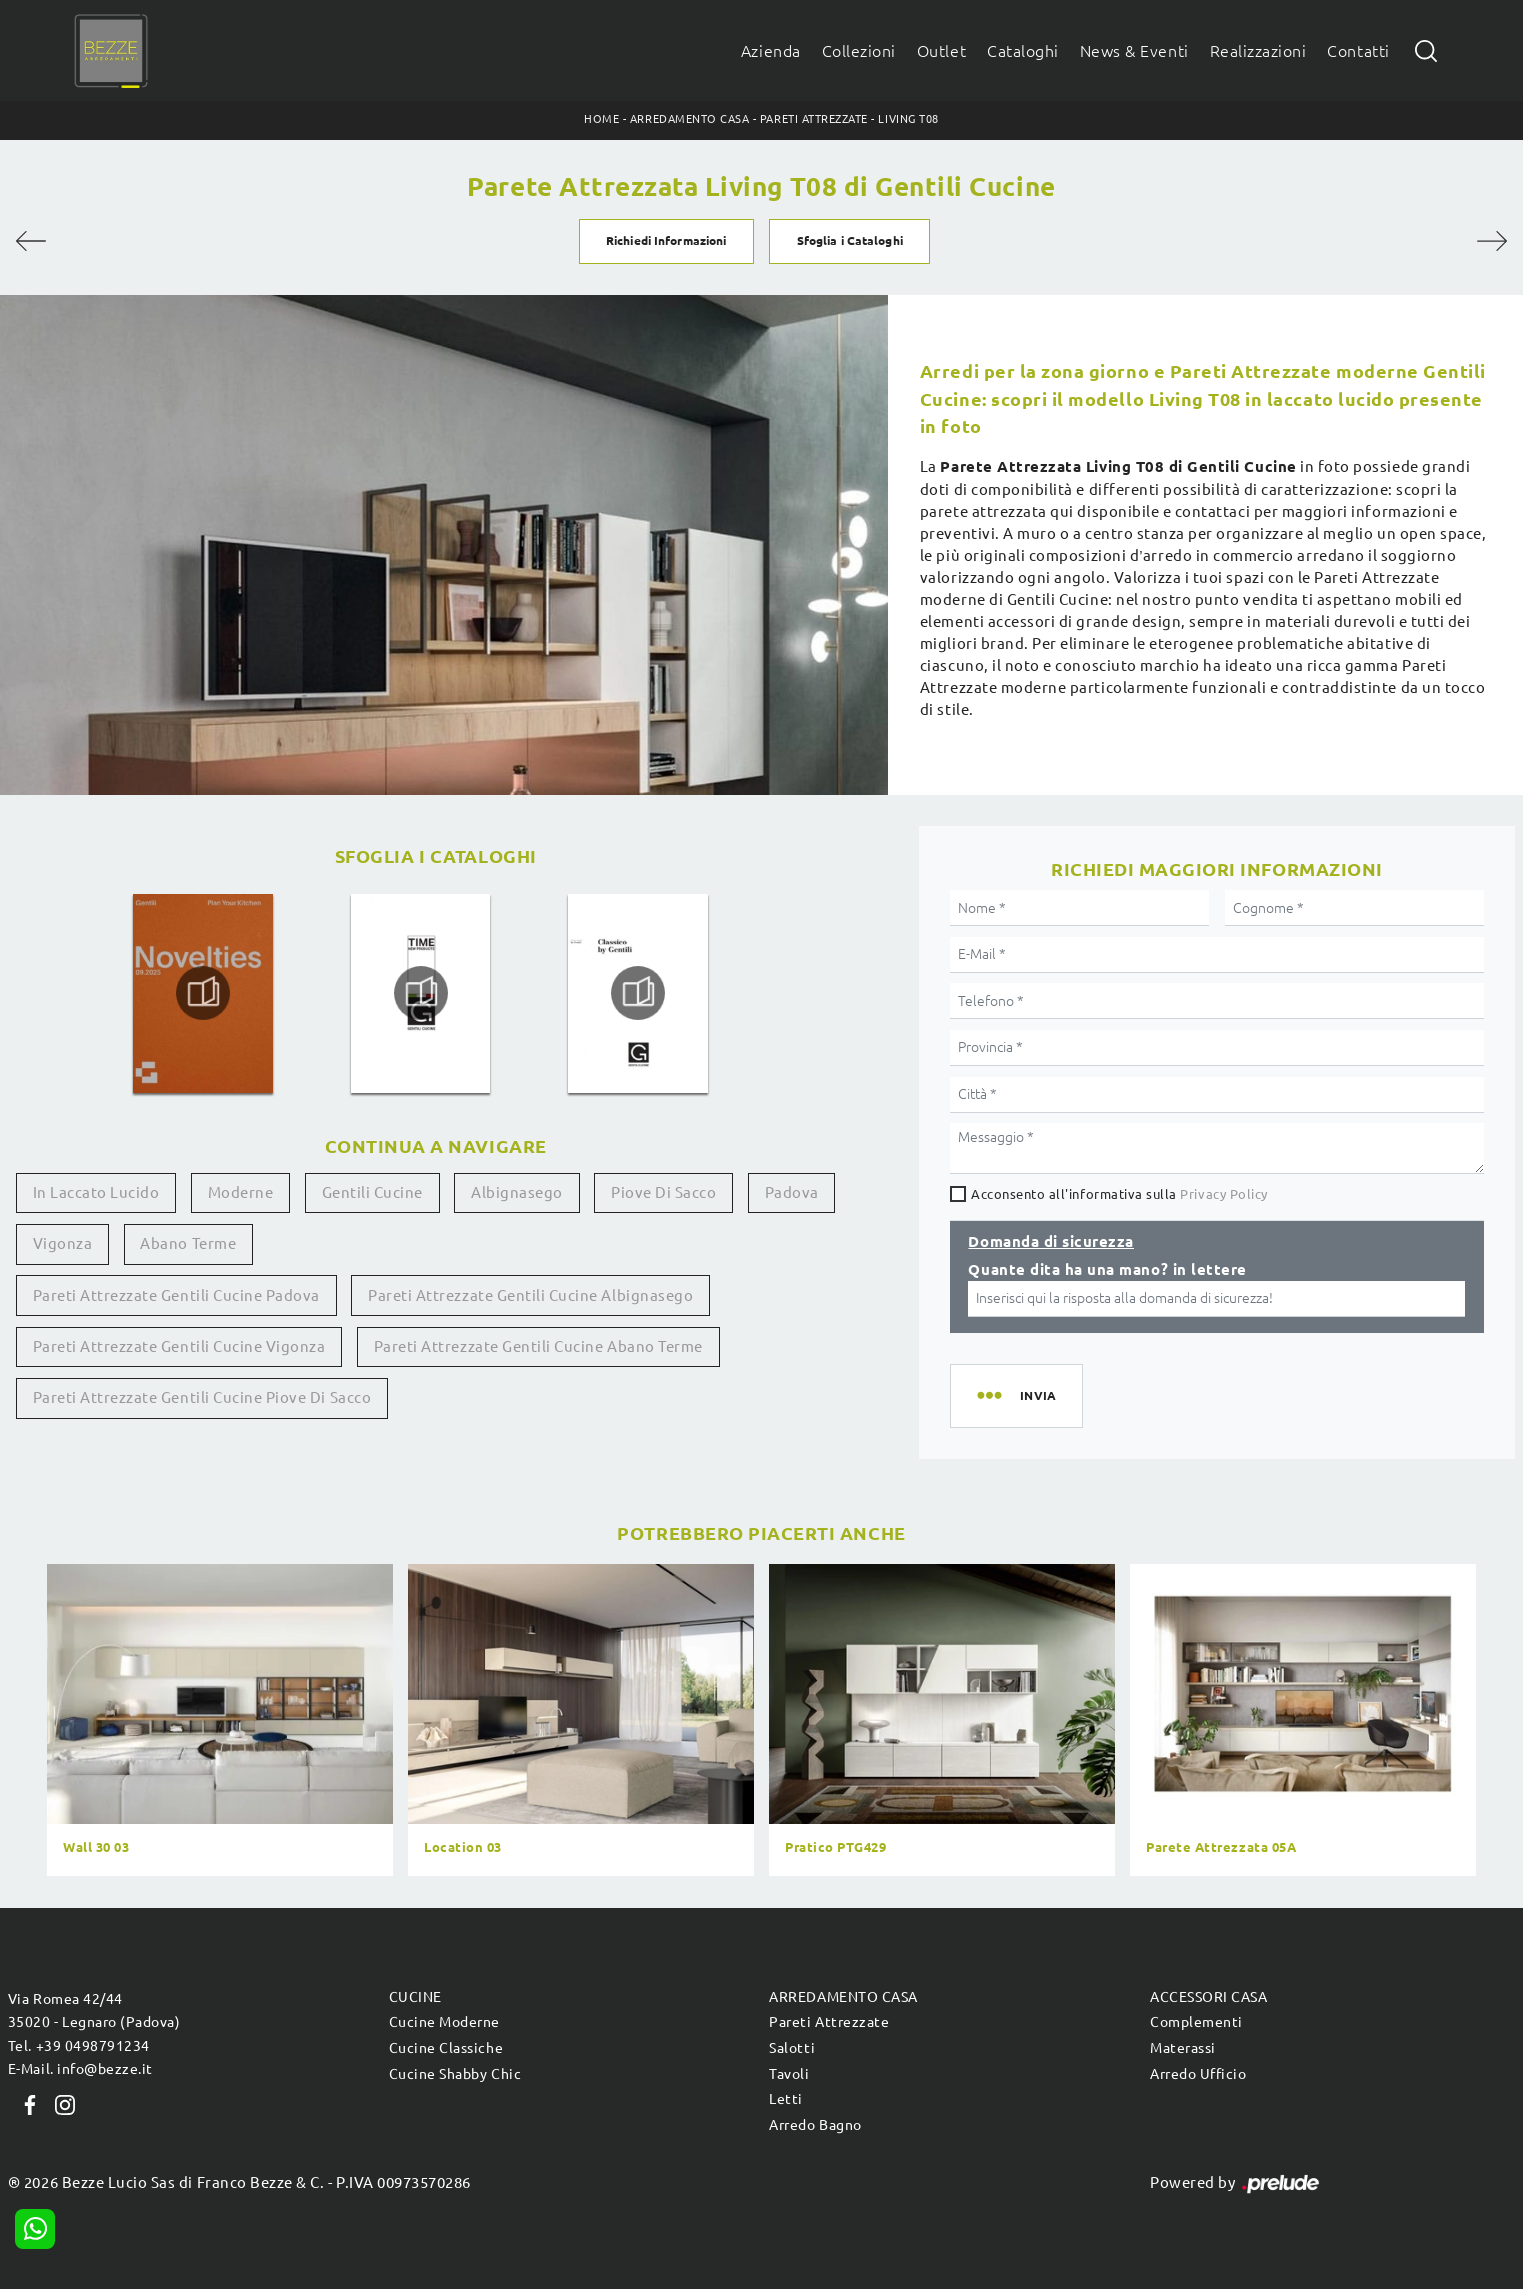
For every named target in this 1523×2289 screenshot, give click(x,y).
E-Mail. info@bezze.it (80, 2069)
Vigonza (63, 1243)
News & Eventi (1134, 51)
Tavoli (789, 2074)
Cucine (415, 1997)
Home (601, 119)
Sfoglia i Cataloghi (850, 240)
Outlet (941, 51)
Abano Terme (188, 1243)
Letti (786, 2099)
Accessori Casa (1208, 1997)
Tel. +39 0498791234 (79, 2046)
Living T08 (908, 119)
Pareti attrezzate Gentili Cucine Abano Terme (538, 1346)
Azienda (771, 51)
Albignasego (517, 1192)
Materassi (1183, 2048)
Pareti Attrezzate (814, 119)
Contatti (1358, 51)
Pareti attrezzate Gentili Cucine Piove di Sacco (202, 1397)
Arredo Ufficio (1198, 2074)
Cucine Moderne (444, 2022)
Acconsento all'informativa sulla (1119, 1194)
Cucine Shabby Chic (455, 2074)
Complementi (1196, 2022)
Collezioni (859, 51)
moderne (241, 1192)
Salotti (792, 2048)
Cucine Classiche (446, 2048)
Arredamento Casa (689, 119)
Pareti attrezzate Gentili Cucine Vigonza (179, 1346)
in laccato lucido (96, 1192)
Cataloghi (1023, 51)
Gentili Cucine (372, 1192)
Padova (792, 1192)
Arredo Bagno (815, 2125)
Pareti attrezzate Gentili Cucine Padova (176, 1295)
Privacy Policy (1223, 1194)
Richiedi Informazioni (666, 240)
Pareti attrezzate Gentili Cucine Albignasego (530, 1295)
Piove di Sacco (663, 1192)
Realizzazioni (1258, 51)
